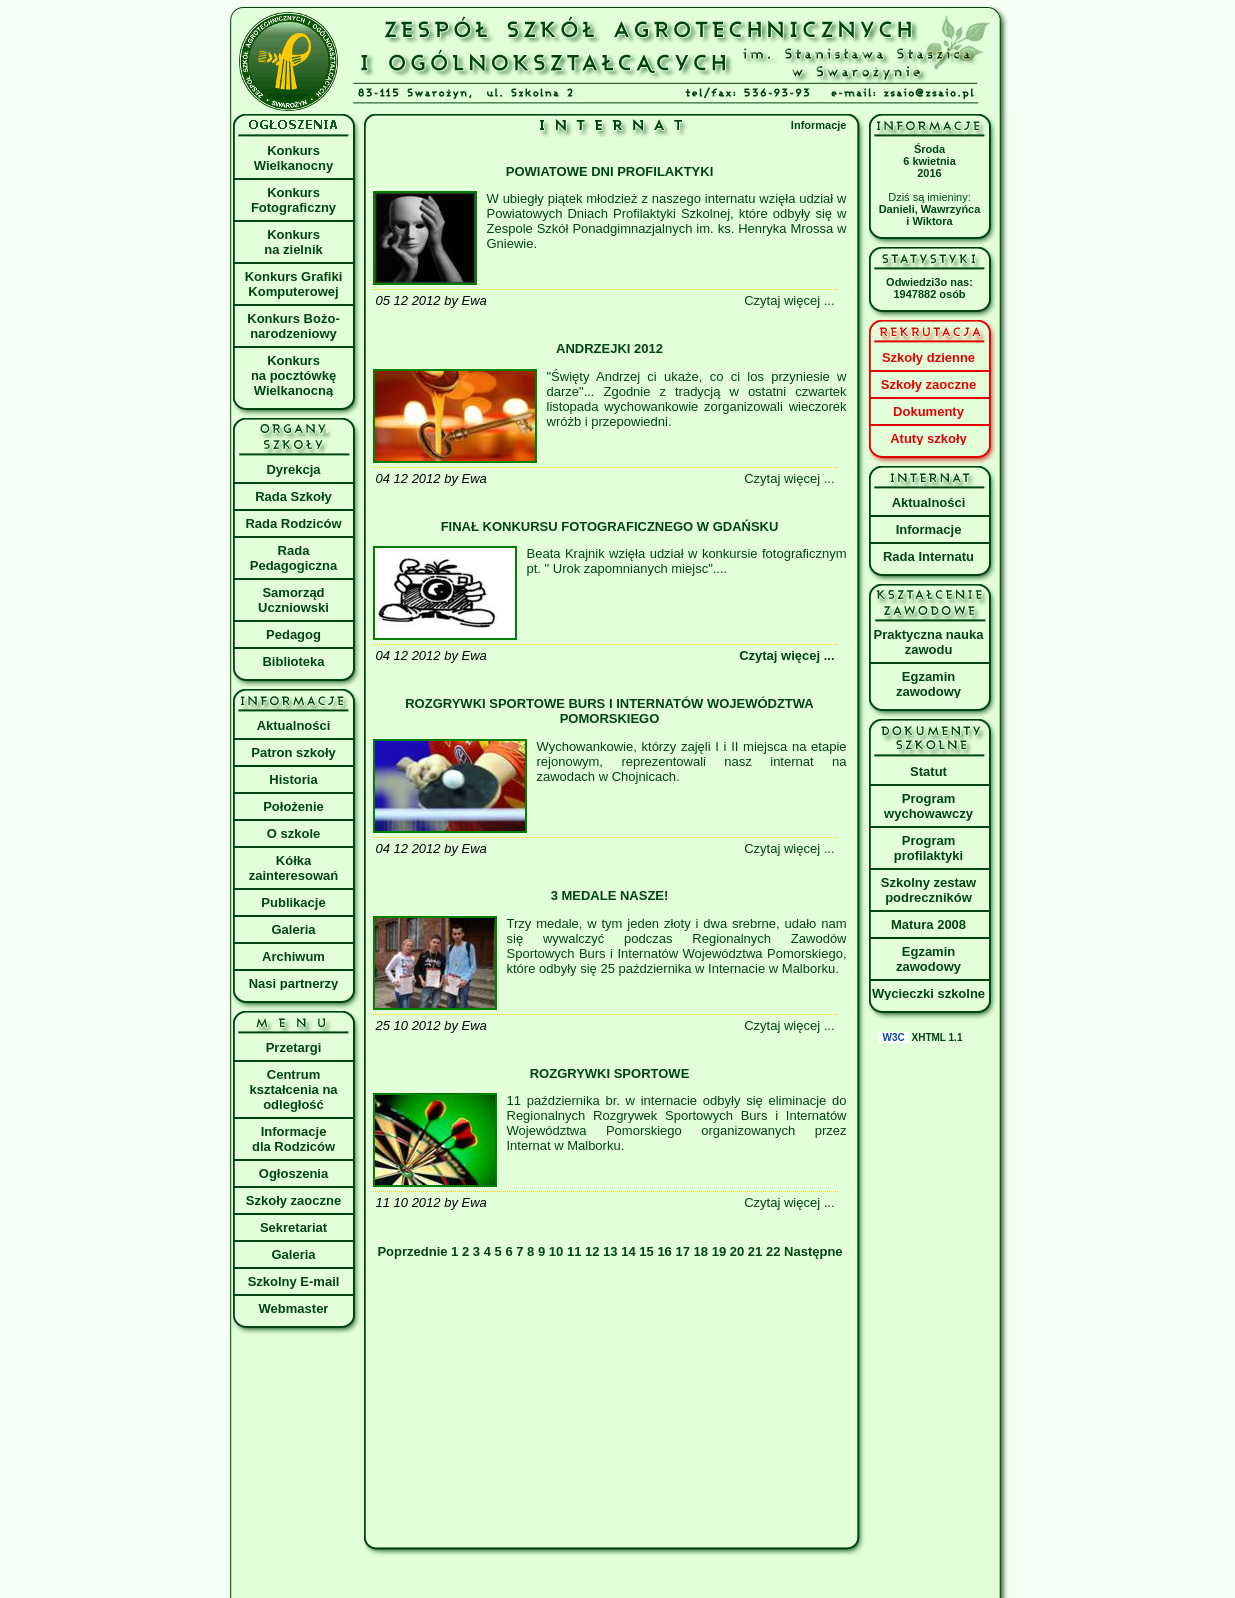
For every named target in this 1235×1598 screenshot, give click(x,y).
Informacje (819, 125)
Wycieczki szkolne (928, 993)
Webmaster (294, 1308)
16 (664, 1251)
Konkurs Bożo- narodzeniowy (293, 326)
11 (574, 1251)
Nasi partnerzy (294, 983)
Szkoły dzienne (928, 357)
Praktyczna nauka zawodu (929, 642)
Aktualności (294, 725)
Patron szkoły (293, 752)
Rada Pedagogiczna (293, 558)
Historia (293, 779)
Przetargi (294, 1047)
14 (628, 1251)
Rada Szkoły (293, 496)
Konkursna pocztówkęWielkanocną (293, 375)
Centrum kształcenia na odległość (293, 1089)
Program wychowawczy (928, 806)
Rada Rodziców (293, 523)
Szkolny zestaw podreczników (928, 890)
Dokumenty (928, 411)
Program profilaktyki (928, 848)
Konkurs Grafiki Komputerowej (294, 284)
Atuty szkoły (928, 438)
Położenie (293, 806)
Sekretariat (293, 1227)
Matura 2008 (928, 924)
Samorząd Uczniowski (293, 600)
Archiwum (293, 956)
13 (610, 1251)
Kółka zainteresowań (294, 868)
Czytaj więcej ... (786, 655)
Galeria (293, 929)
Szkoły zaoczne (293, 1200)
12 (592, 1251)
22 (773, 1251)
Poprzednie (414, 1251)
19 (719, 1251)
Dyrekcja (293, 469)
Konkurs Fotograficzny (293, 200)
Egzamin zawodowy (928, 684)
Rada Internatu (928, 556)
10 (556, 1251)
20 (737, 1251)
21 (755, 1251)
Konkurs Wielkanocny (293, 158)
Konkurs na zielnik (293, 242)
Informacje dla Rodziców (293, 1139)
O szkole (293, 833)
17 (682, 1251)
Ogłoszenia (293, 1173)
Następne (813, 1251)
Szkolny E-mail (294, 1281)
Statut (928, 771)
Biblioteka (293, 661)
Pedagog (293, 634)
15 (646, 1251)
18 (701, 1251)
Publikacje (293, 902)
